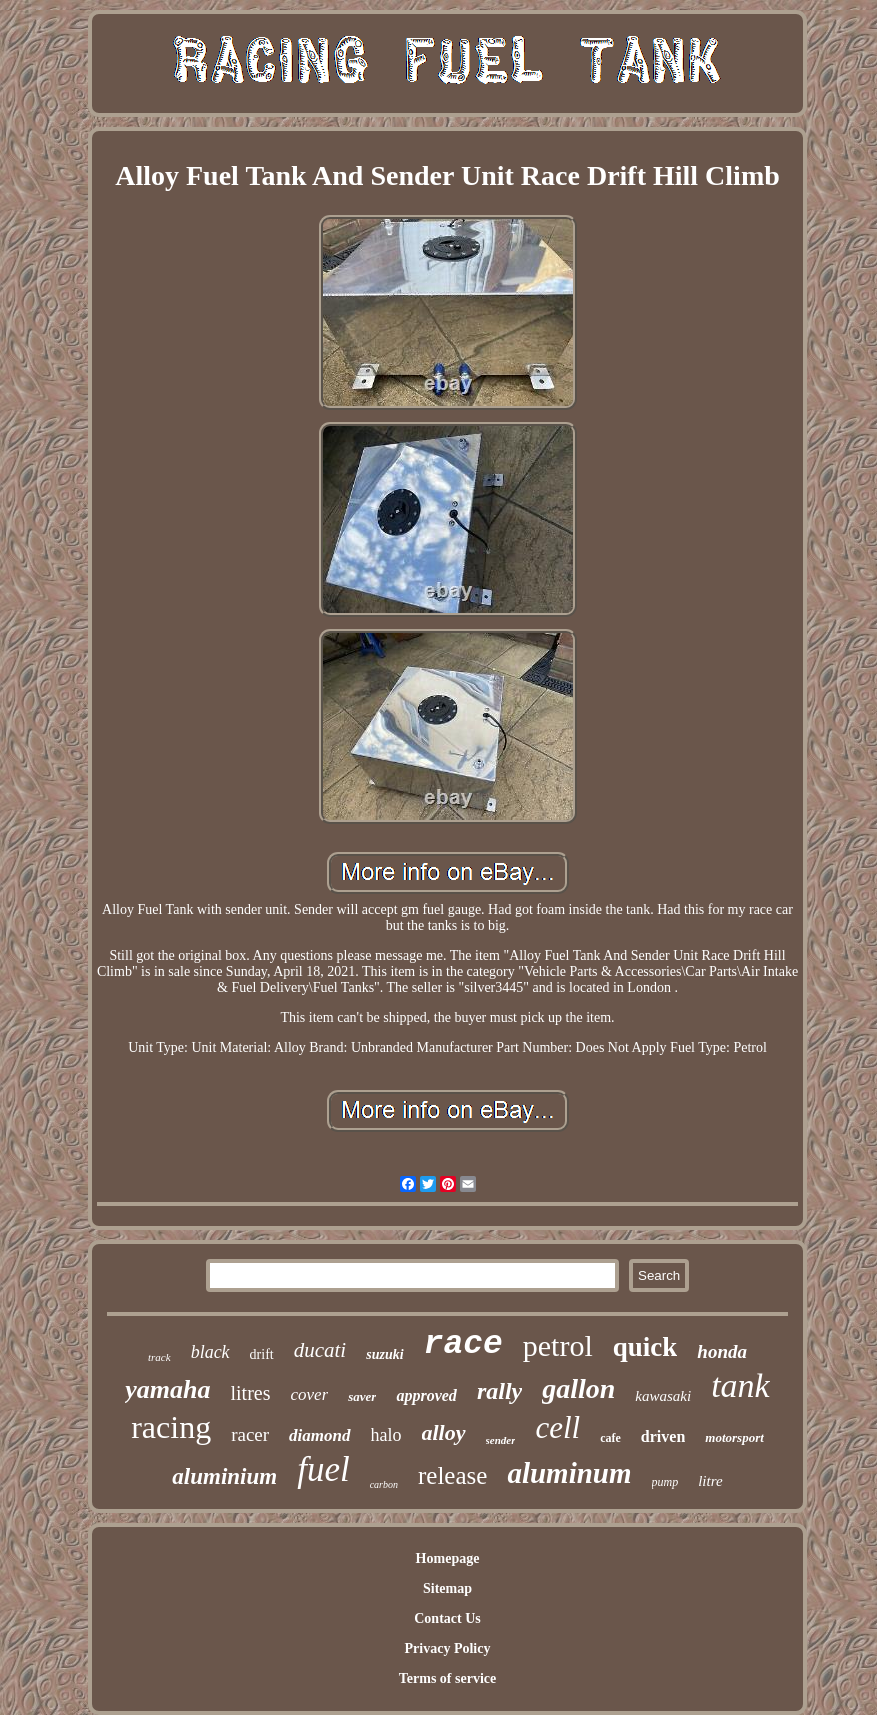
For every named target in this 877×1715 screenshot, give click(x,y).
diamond (319, 1435)
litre (710, 1481)
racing (171, 1427)
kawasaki (663, 1396)
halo (386, 1435)
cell (557, 1427)
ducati (320, 1350)
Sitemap (447, 1588)
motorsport (734, 1437)
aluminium (224, 1476)
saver (362, 1396)
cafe (610, 1438)
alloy (444, 1432)
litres (251, 1393)
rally (499, 1391)
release (452, 1475)
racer (250, 1434)
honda (722, 1351)
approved (426, 1395)
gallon (578, 1388)
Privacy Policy (448, 1648)
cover (310, 1394)
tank (740, 1385)
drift (262, 1354)
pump (665, 1482)
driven (663, 1436)
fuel (323, 1469)
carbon (384, 1484)
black (210, 1352)
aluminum (569, 1473)
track (159, 1357)
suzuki (384, 1354)
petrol (558, 1345)
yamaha (167, 1389)
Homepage (448, 1558)
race (463, 1344)
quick (645, 1347)
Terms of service (447, 1678)
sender (501, 1440)
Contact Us (447, 1618)
